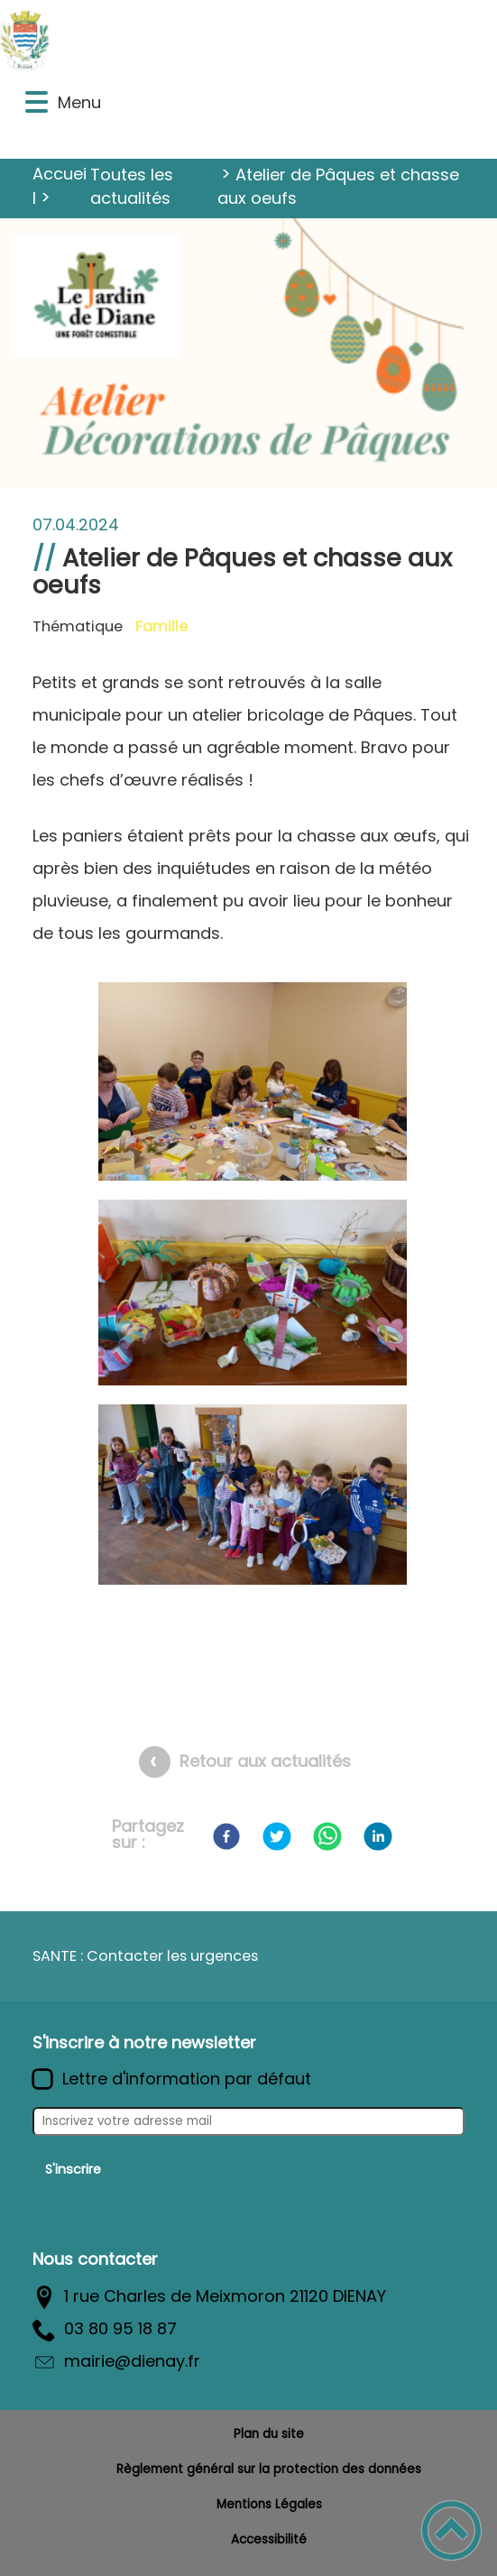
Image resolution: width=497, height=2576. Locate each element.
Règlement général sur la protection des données (268, 2469)
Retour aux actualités (265, 1761)
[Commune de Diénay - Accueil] (195, 39)
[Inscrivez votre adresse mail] (248, 2121)
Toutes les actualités (131, 186)
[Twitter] (277, 1836)
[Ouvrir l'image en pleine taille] (252, 1085)
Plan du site (269, 2434)
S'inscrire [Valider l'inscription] (73, 2169)
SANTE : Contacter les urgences (145, 1956)
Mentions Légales (269, 2504)
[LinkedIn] (378, 1836)
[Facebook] (226, 1836)
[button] (36, 102)
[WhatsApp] (327, 1836)
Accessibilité (269, 2539)
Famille (161, 626)
